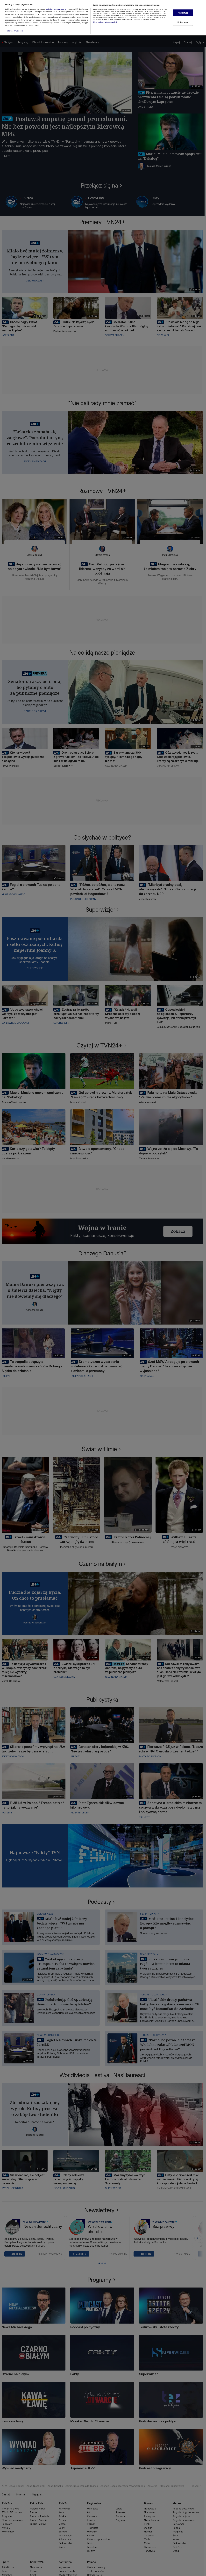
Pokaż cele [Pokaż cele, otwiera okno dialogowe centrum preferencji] (183, 22)
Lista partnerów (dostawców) (105, 22)
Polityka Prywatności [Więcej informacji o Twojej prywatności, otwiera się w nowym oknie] (14, 31)
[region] (103, 18)
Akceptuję (183, 13)
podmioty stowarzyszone (56, 9)
